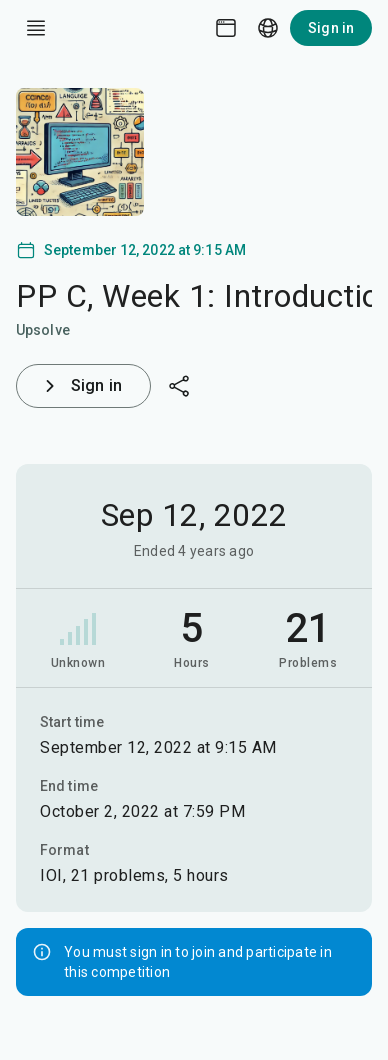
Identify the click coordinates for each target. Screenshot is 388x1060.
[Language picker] (268, 28)
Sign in (331, 28)
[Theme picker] (226, 28)
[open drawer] (36, 28)
